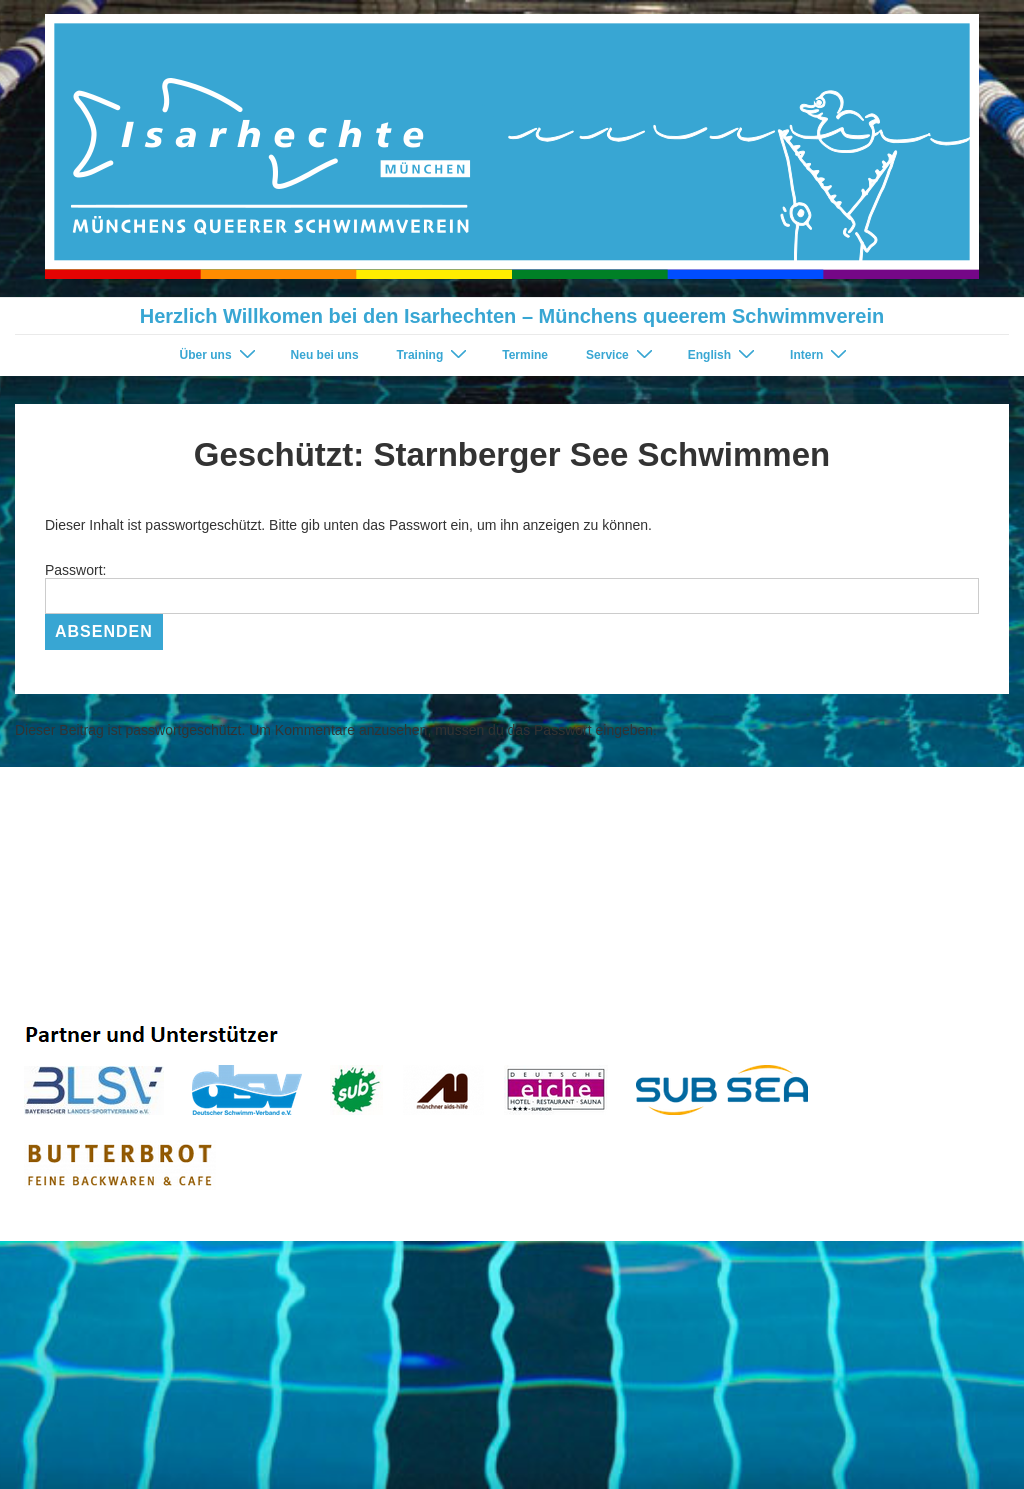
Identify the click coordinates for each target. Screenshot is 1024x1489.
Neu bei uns (325, 355)
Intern (821, 354)
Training (435, 354)
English (724, 354)
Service (622, 354)
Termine (525, 355)
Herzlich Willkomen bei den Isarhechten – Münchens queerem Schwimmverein (512, 316)
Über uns (220, 354)
